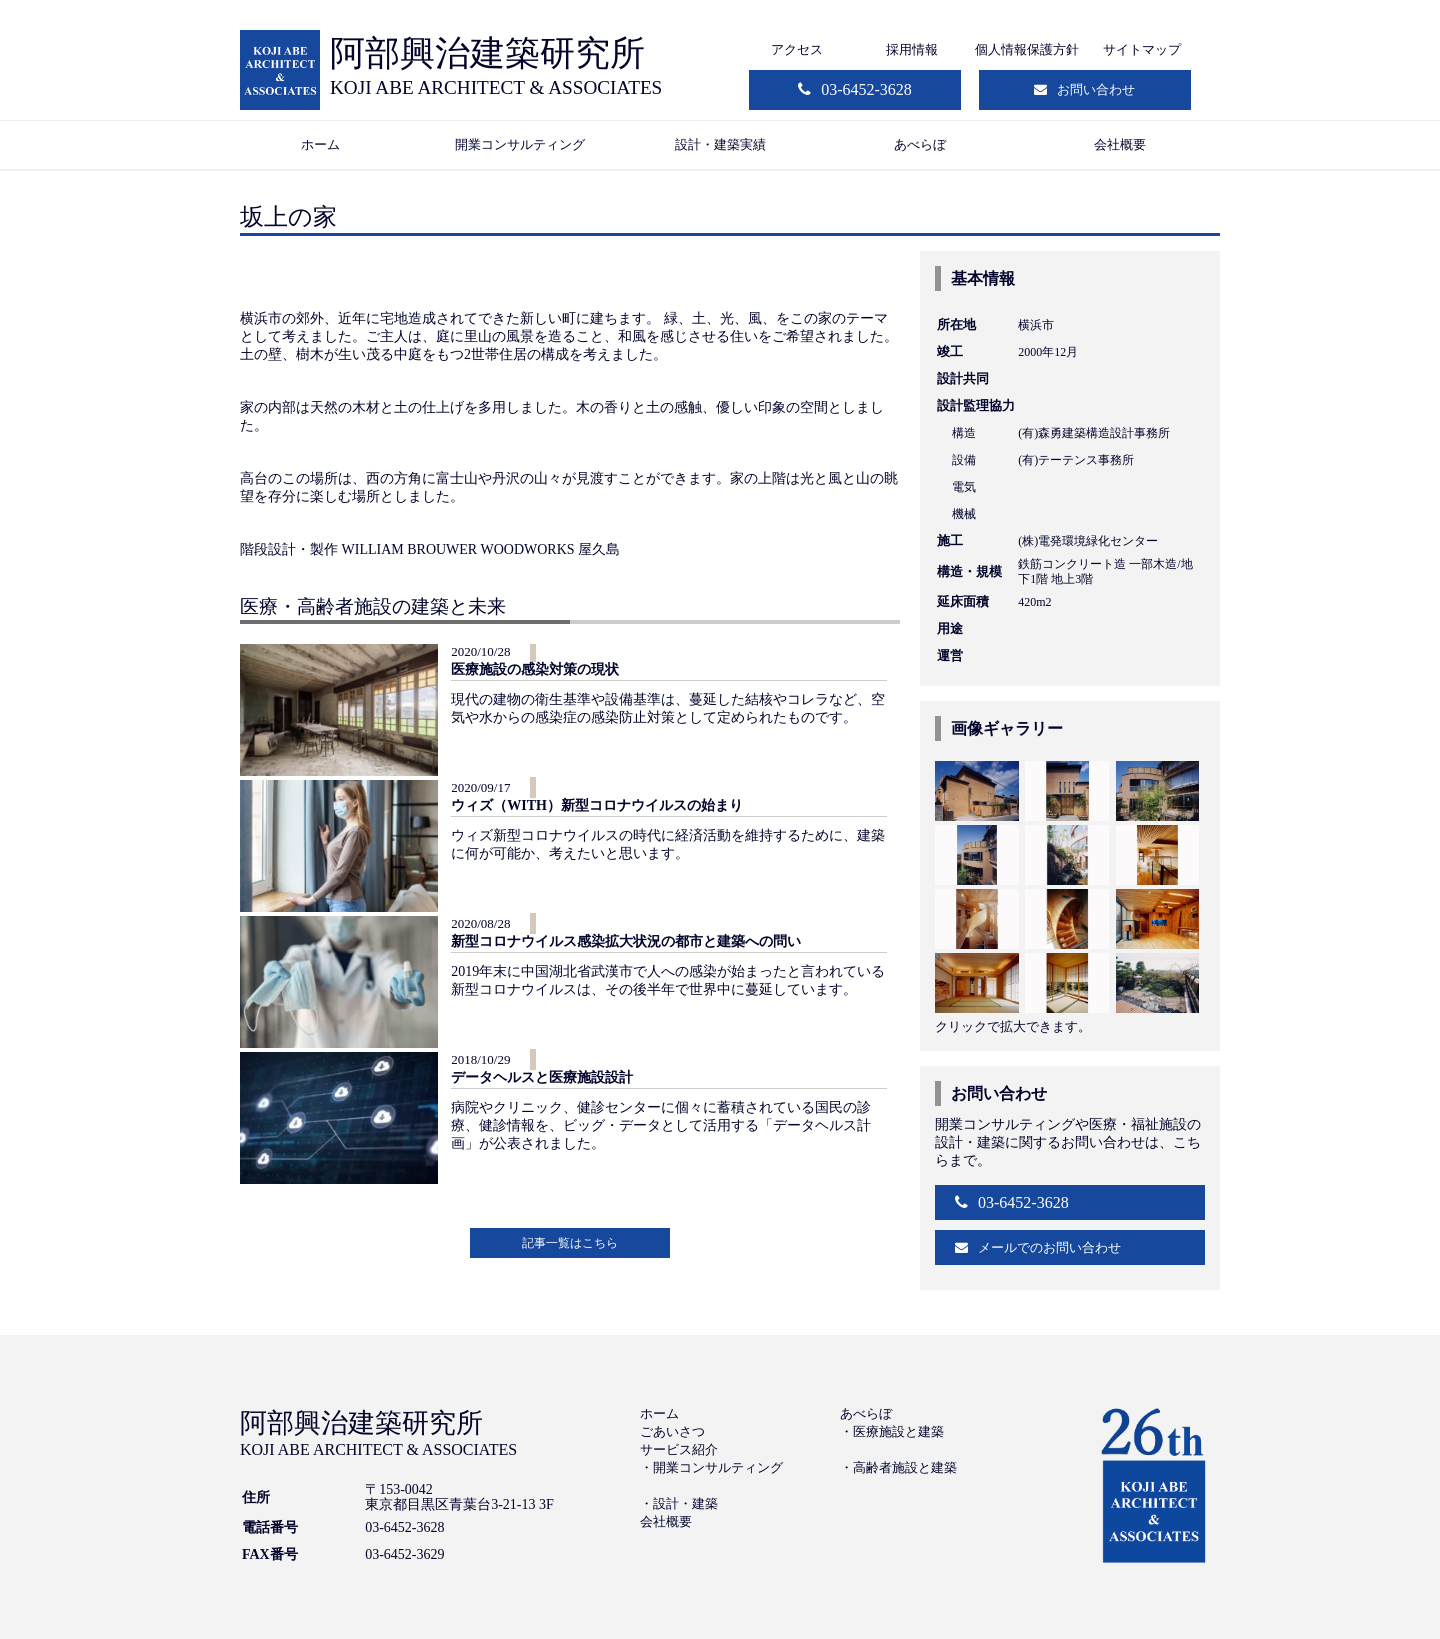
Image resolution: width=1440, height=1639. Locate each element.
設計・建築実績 (720, 144)
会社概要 (1120, 144)
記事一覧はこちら (570, 1243)
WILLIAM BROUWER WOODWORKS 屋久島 (481, 549)
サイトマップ (1142, 49)
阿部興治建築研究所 (487, 53)
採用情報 (912, 49)
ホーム (320, 144)
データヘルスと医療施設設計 (542, 1077)
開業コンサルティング (520, 144)
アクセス (797, 49)
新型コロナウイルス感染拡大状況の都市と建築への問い (626, 941)
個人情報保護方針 (1027, 49)
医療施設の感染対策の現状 (535, 669)
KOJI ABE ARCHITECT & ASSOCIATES (496, 87)
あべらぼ (920, 144)
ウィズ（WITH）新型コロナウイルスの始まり (597, 805)
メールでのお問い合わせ (1049, 1247)
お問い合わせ (1096, 89)
